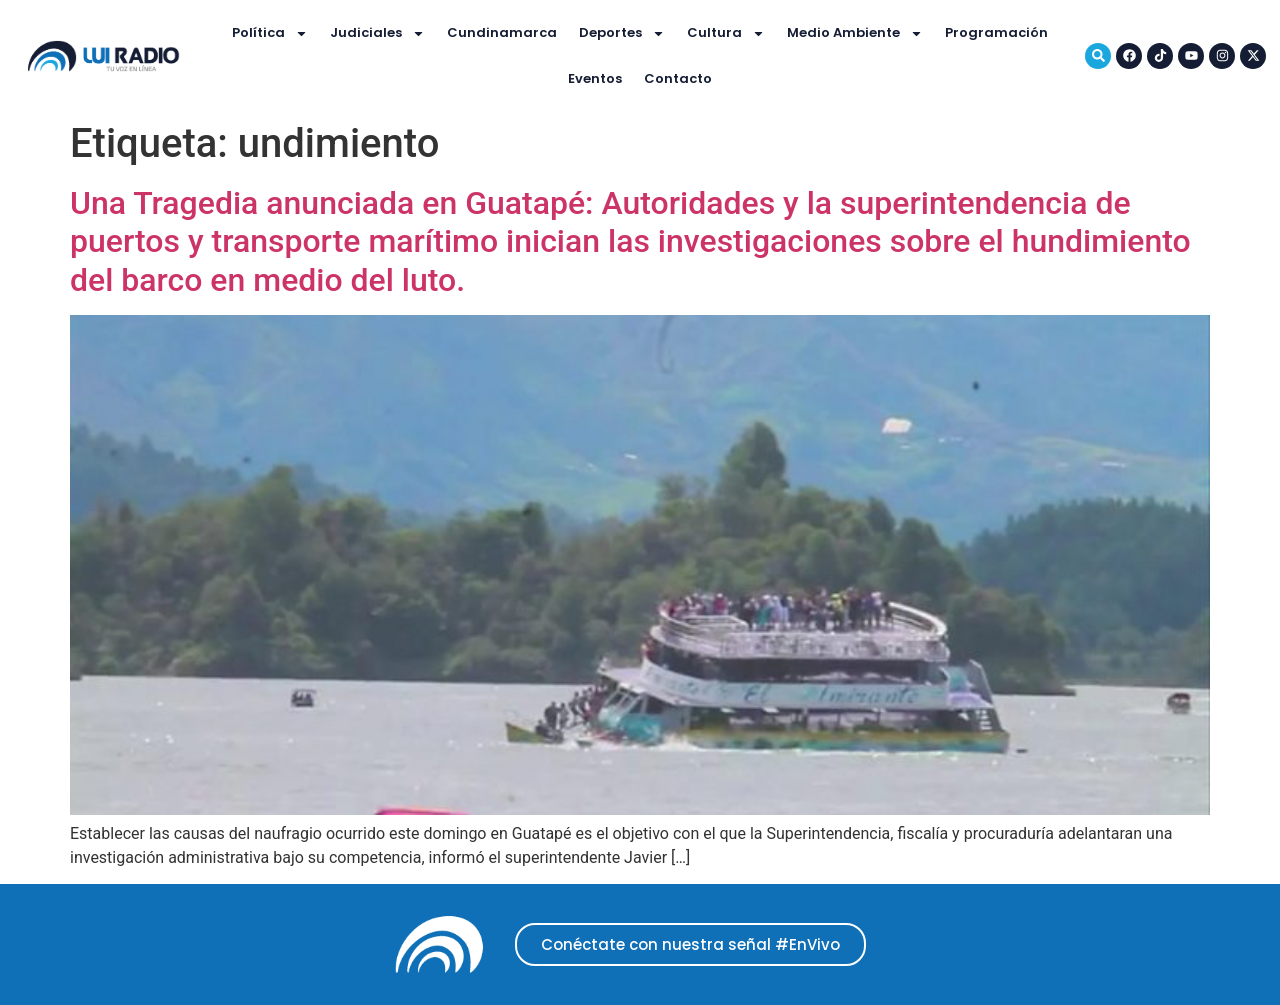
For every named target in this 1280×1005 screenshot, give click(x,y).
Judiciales (377, 33)
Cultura (726, 33)
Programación (996, 32)
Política (270, 33)
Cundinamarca (502, 32)
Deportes (622, 33)
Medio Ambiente (855, 33)
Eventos (595, 78)
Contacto (678, 78)
